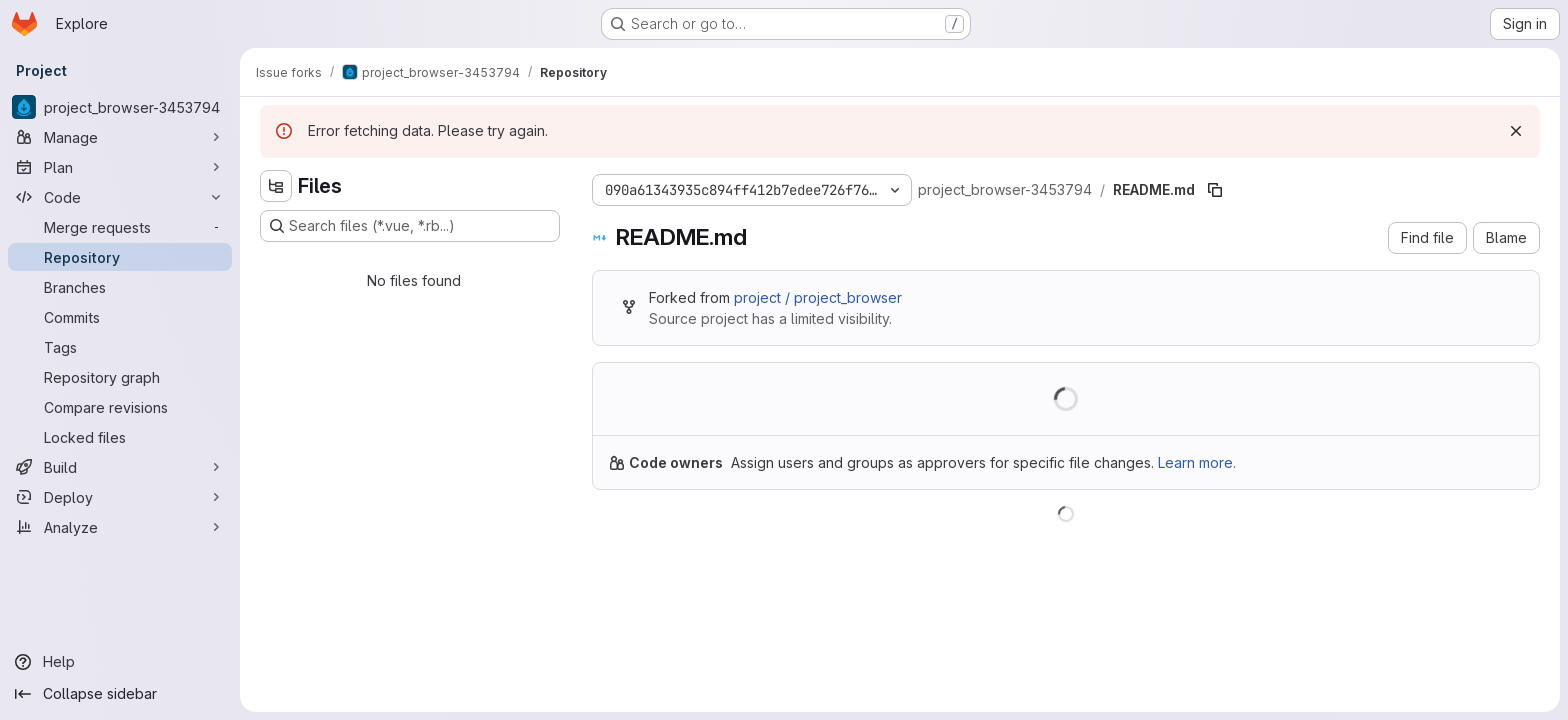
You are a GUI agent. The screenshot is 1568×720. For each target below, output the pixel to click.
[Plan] (120, 167)
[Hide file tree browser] (276, 186)
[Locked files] (120, 437)
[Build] (120, 467)
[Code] (120, 197)
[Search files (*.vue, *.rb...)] (410, 226)
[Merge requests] (120, 227)
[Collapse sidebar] (120, 694)
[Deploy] (120, 497)
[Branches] (120, 287)
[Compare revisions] (120, 407)
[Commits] (120, 317)
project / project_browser (818, 297)
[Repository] (120, 257)
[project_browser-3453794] (120, 107)
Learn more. (1197, 462)
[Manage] (120, 137)
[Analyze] (120, 527)
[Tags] (120, 347)
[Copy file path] (1215, 190)
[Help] (120, 662)
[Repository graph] (120, 377)
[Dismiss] (1516, 131)
